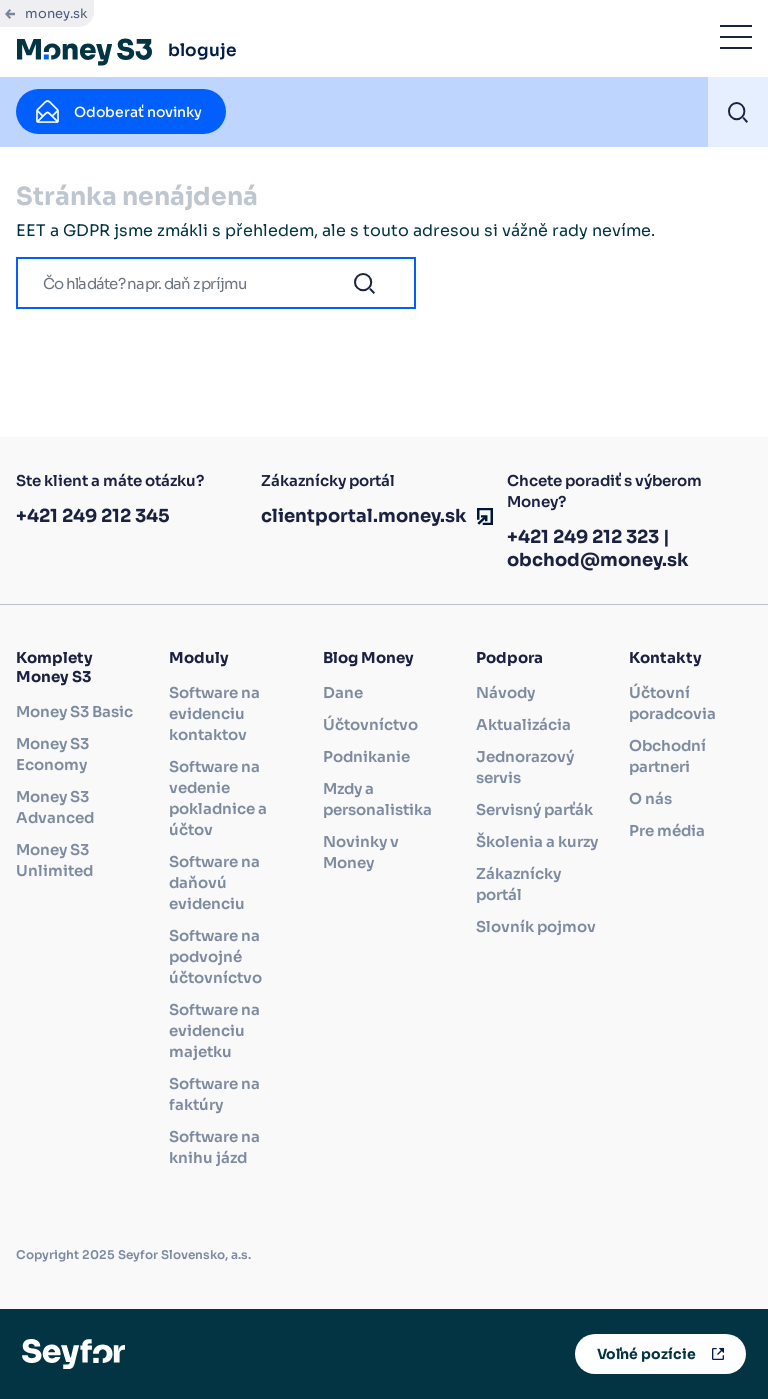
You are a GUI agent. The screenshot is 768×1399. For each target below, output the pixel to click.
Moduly (199, 657)
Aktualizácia (523, 724)
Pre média (667, 830)
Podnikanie (366, 756)
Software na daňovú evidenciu (214, 882)
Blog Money (368, 657)
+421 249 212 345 (93, 516)
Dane (343, 692)
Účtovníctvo (370, 724)
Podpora (509, 657)
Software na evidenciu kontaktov (214, 713)
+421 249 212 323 (583, 537)
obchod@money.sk (598, 560)
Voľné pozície (646, 1354)
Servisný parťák (534, 809)
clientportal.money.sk (364, 516)
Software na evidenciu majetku (214, 1030)
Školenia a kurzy (537, 841)
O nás (650, 798)
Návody (505, 692)
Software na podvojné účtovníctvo (215, 956)
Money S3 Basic (74, 711)
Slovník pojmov (536, 926)
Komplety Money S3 (54, 667)
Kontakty (665, 657)
